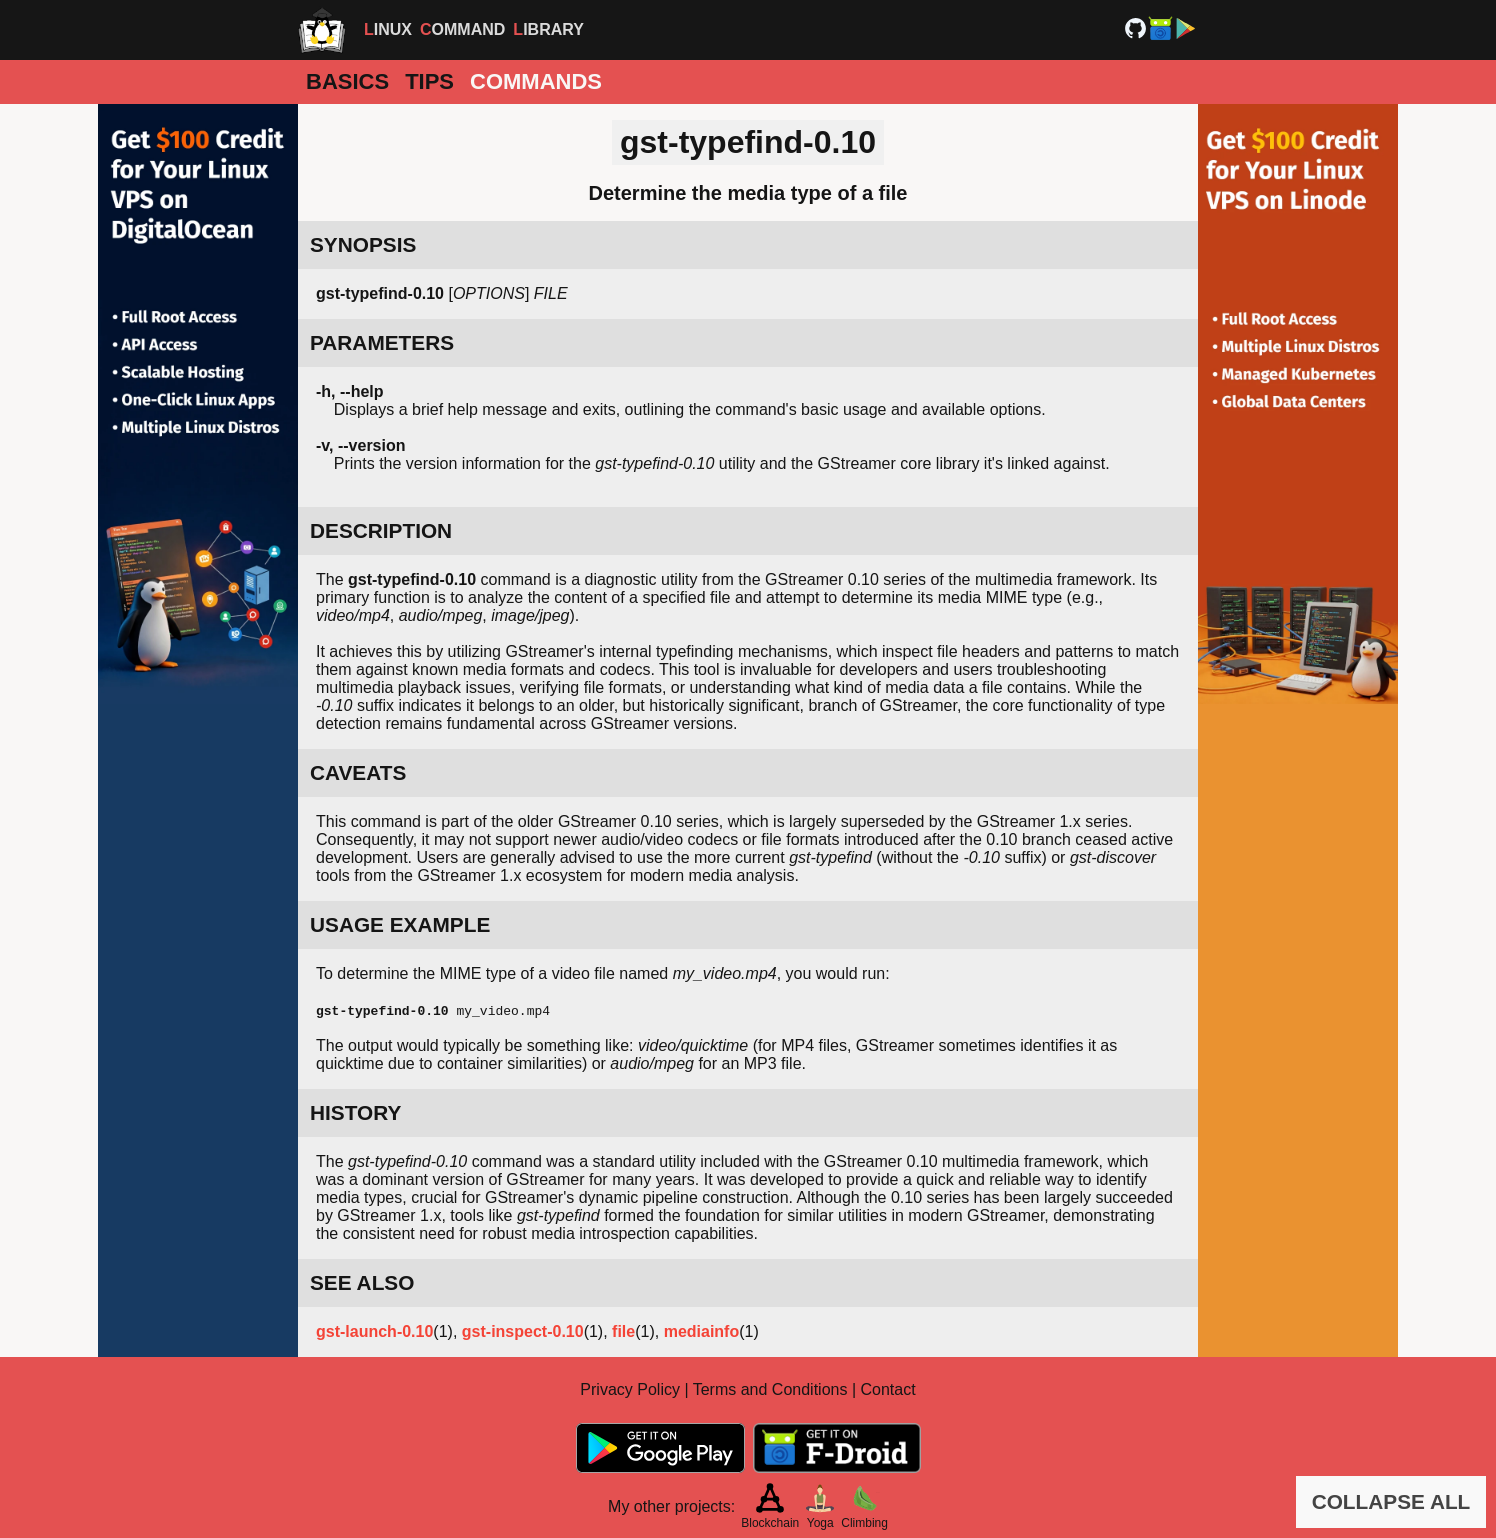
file (623, 1331)
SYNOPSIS (363, 244)
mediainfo (702, 1331)
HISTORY (355, 1112)
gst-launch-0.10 (374, 1331)
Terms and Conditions (770, 1389)
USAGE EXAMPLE (400, 924)
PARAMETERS (382, 342)
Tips (429, 81)
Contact (888, 1389)
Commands (536, 81)
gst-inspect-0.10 (523, 1331)
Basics (347, 81)
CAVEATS (358, 772)
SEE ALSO (362, 1282)
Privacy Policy (630, 1389)
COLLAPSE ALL (1391, 1501)
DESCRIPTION (381, 530)
